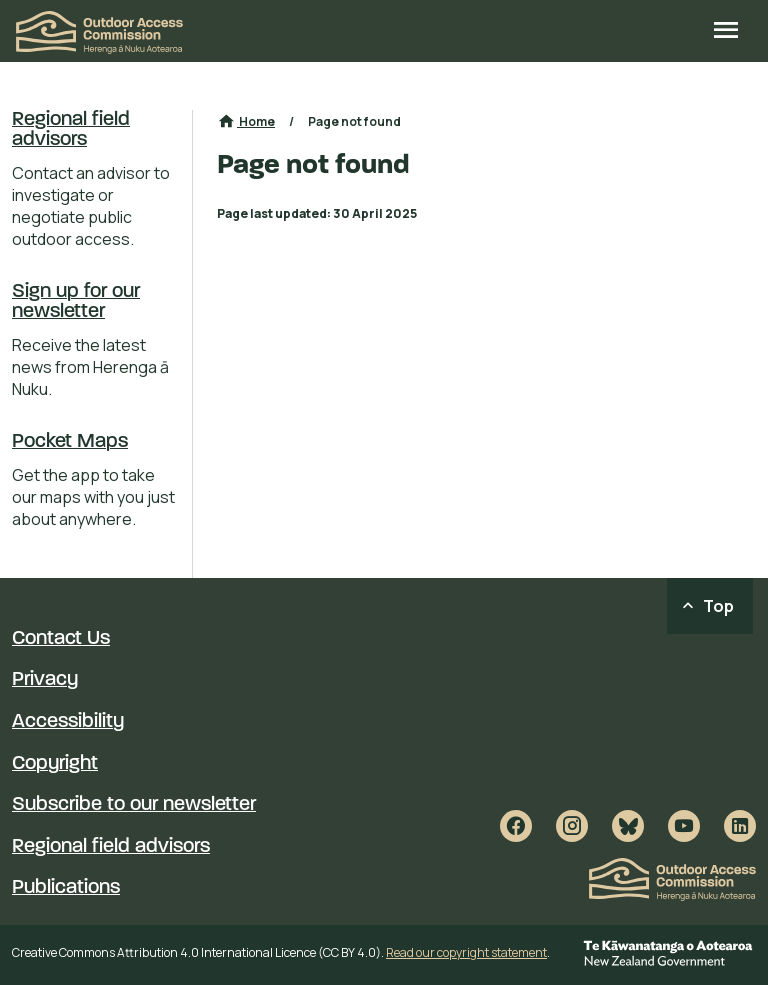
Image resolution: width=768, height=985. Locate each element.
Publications (66, 888)
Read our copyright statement (466, 952)
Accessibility (68, 722)
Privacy (45, 680)
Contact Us (61, 639)
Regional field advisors (71, 130)
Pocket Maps (70, 442)
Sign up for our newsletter (76, 302)
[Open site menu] (726, 32)
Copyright (55, 764)
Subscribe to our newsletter (134, 805)
